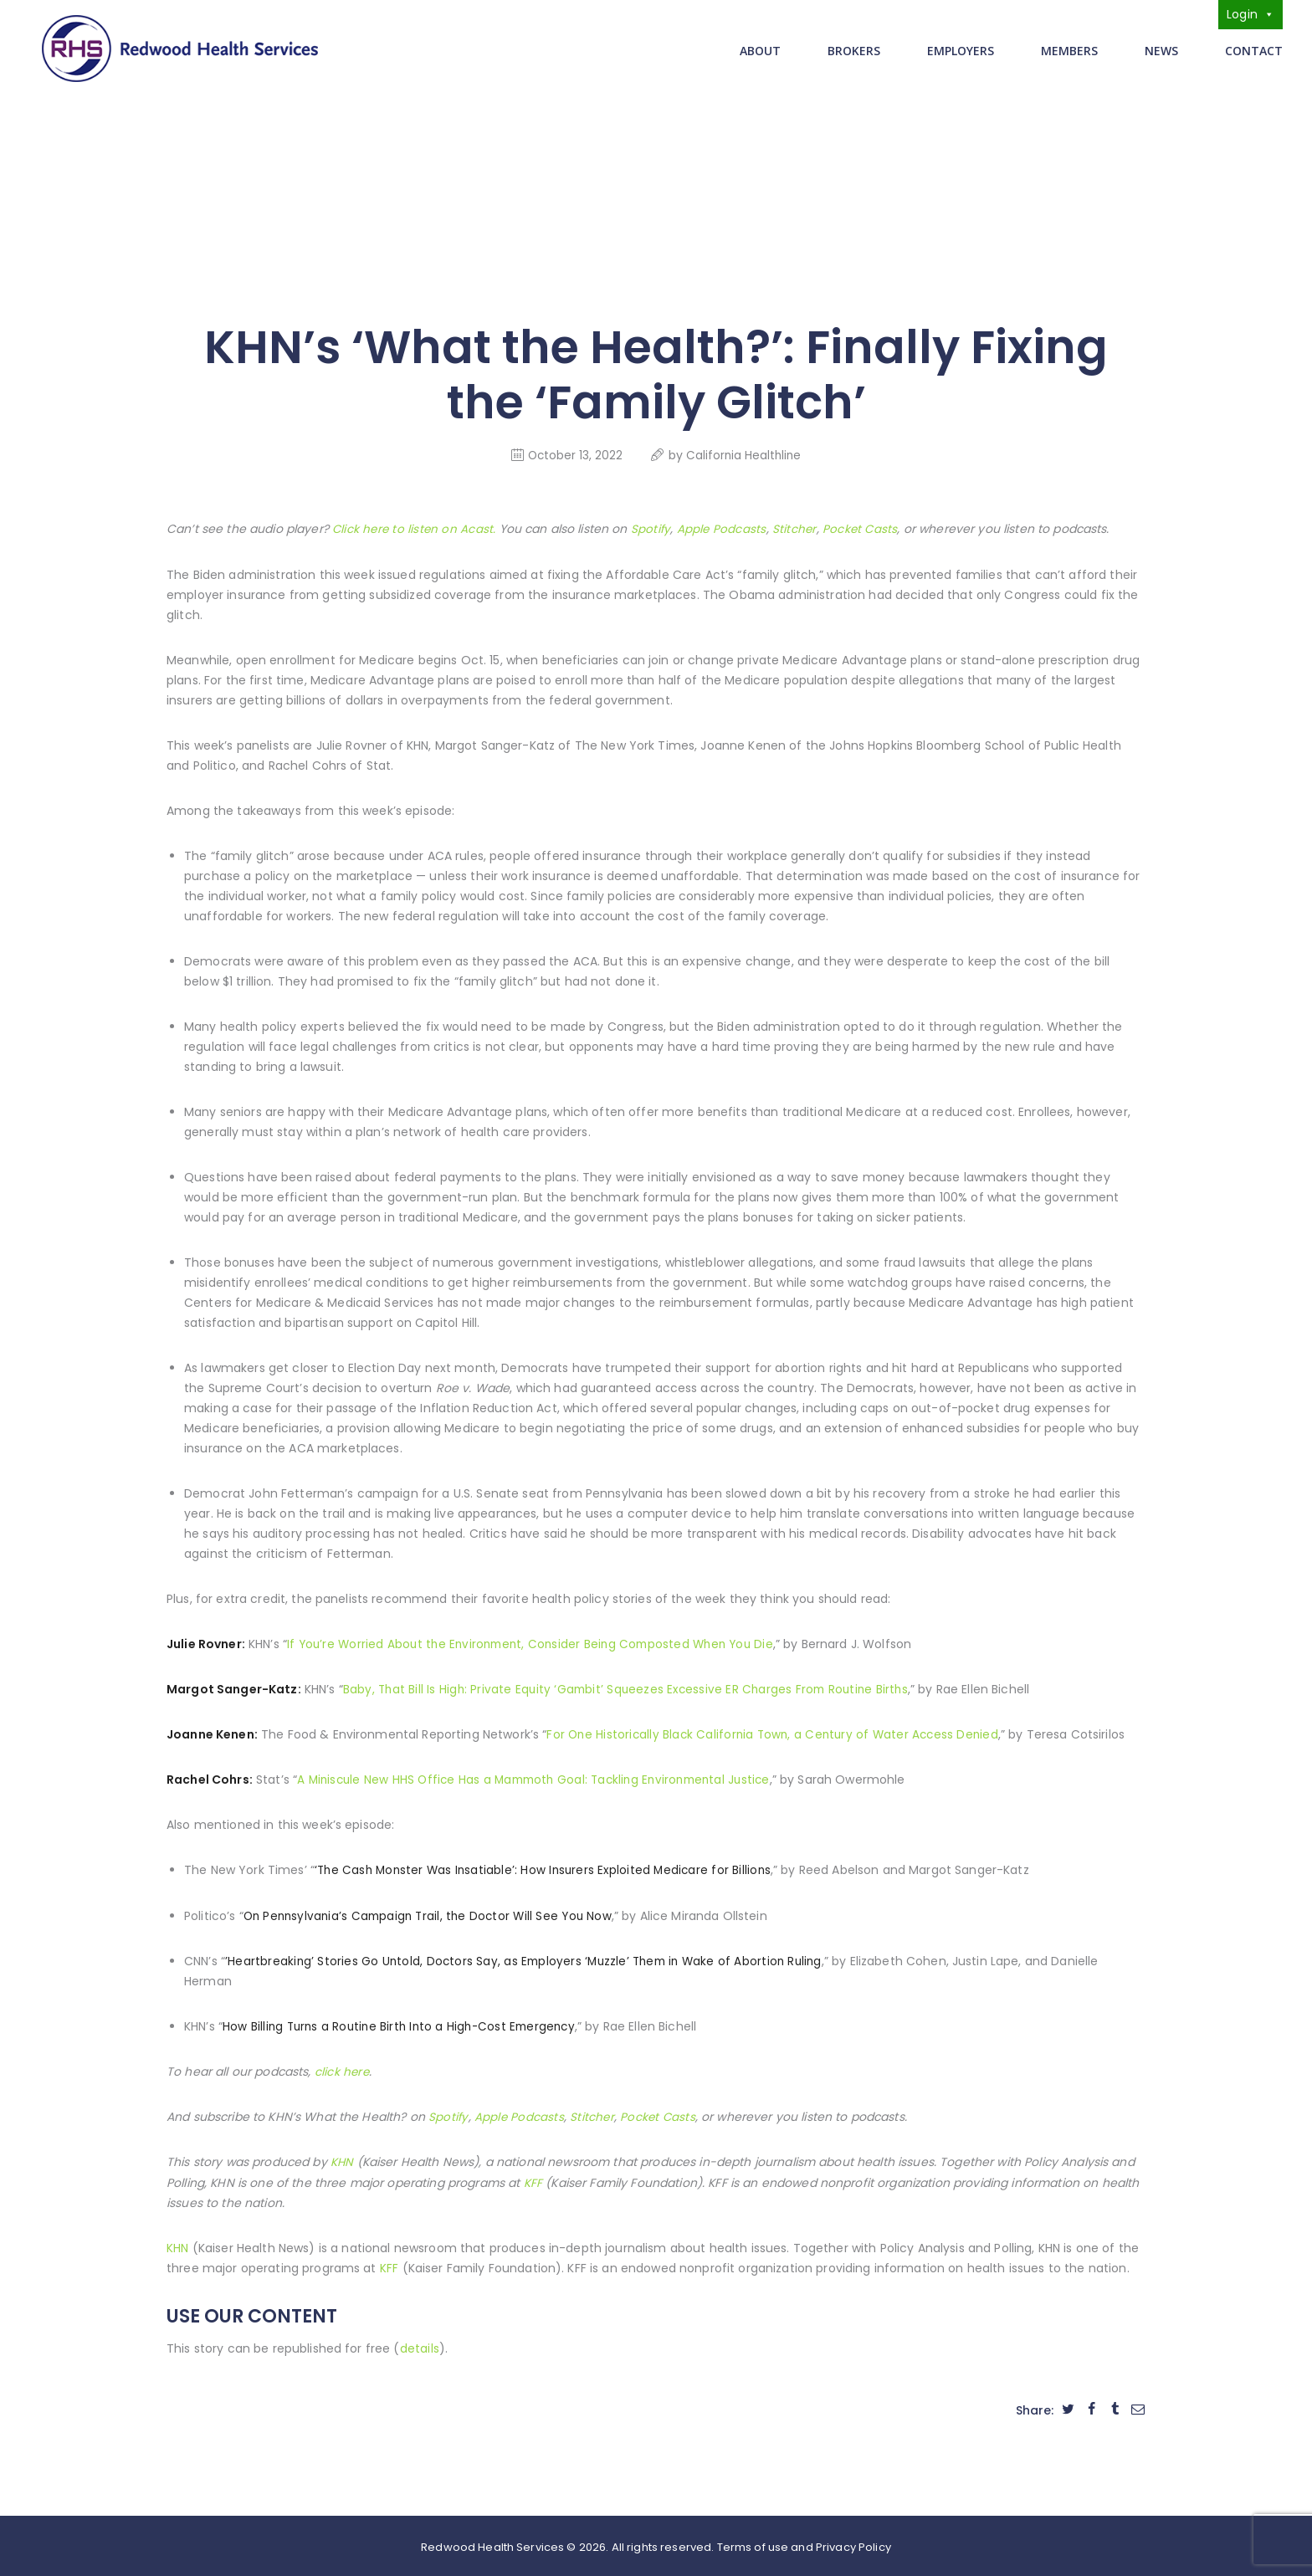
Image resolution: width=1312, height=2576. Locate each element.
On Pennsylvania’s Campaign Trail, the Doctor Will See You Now (431, 1913)
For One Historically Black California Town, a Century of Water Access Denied (775, 1732)
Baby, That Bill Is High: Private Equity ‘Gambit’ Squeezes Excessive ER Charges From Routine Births (629, 1687)
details (419, 2345)
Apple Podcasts (723, 528)
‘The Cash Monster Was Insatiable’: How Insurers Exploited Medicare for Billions (545, 1868)
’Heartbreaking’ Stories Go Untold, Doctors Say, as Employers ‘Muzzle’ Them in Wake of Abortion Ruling (526, 1958)
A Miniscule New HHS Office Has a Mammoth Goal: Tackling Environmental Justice (540, 1777)
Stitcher (796, 528)
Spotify (653, 528)
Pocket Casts (862, 528)
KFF (533, 2179)
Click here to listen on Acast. (414, 528)
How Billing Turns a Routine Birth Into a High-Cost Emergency (402, 2023)
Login (1250, 14)
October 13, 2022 (573, 453)
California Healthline (744, 453)
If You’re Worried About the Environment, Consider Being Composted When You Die (535, 1642)
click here (342, 2069)
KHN (342, 2159)
